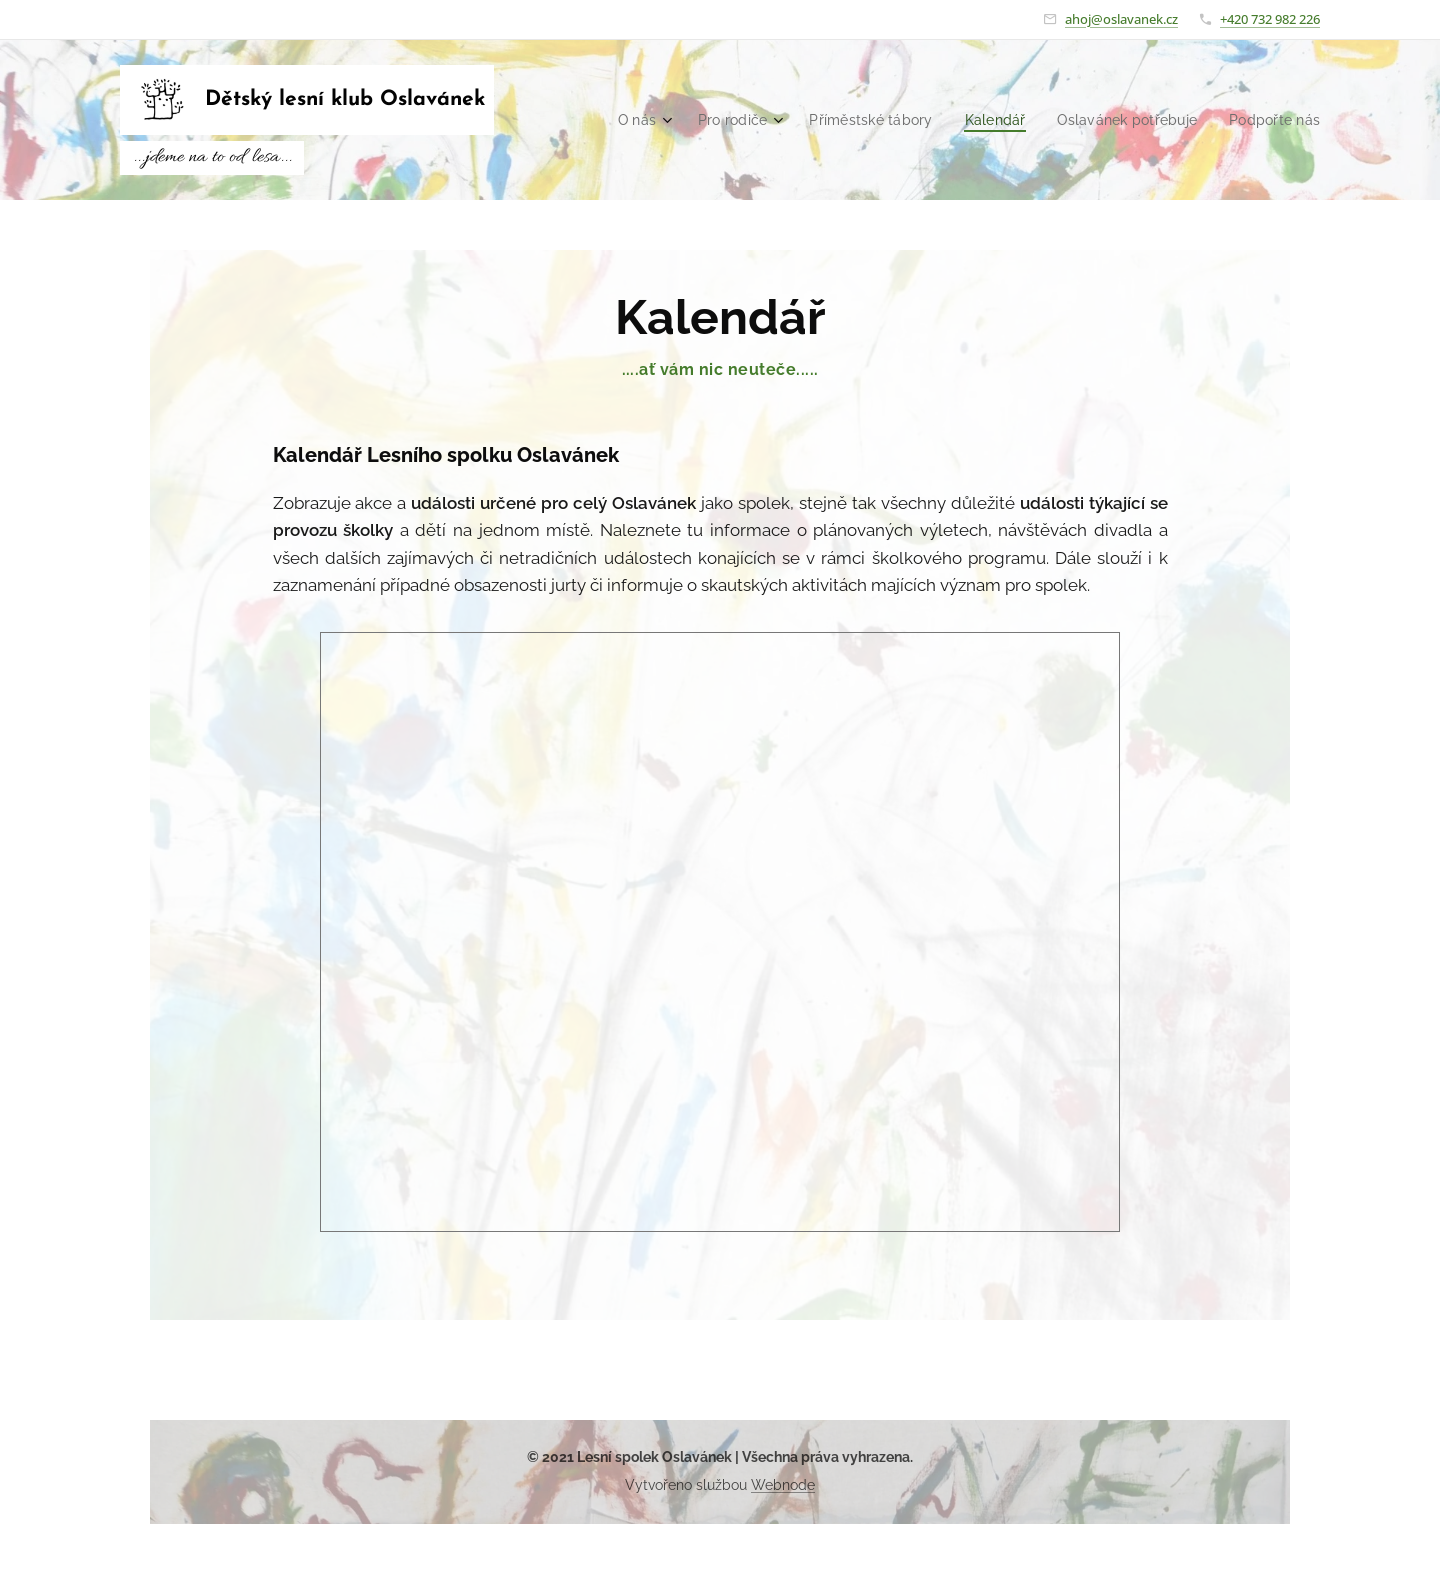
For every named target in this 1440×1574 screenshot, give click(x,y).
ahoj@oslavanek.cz (1121, 19)
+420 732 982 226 (1270, 19)
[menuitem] (658, 120)
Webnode (783, 1485)
